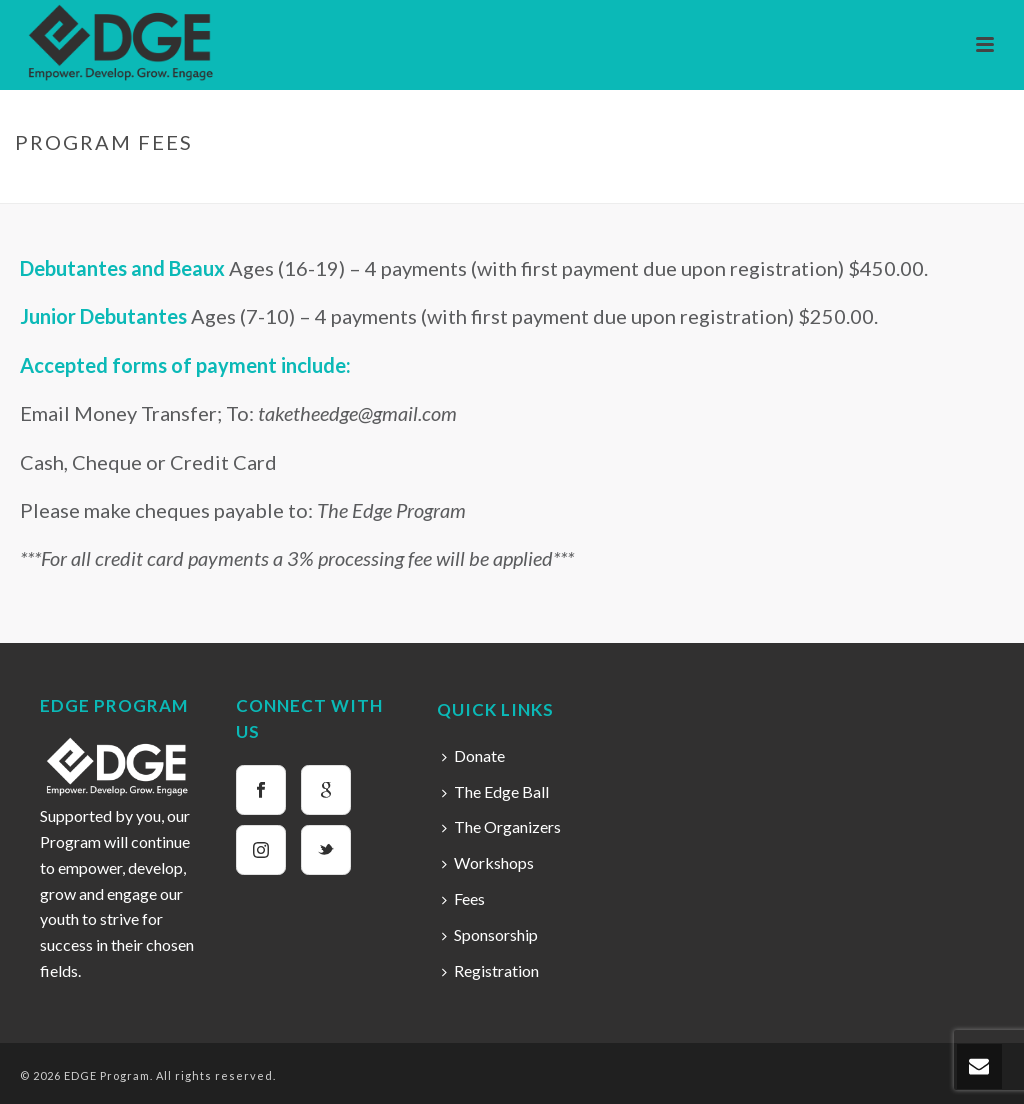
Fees (463, 898)
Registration (490, 970)
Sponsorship (490, 934)
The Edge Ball (495, 791)
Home (869, 184)
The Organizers (501, 826)
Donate (473, 755)
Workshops (488, 862)
